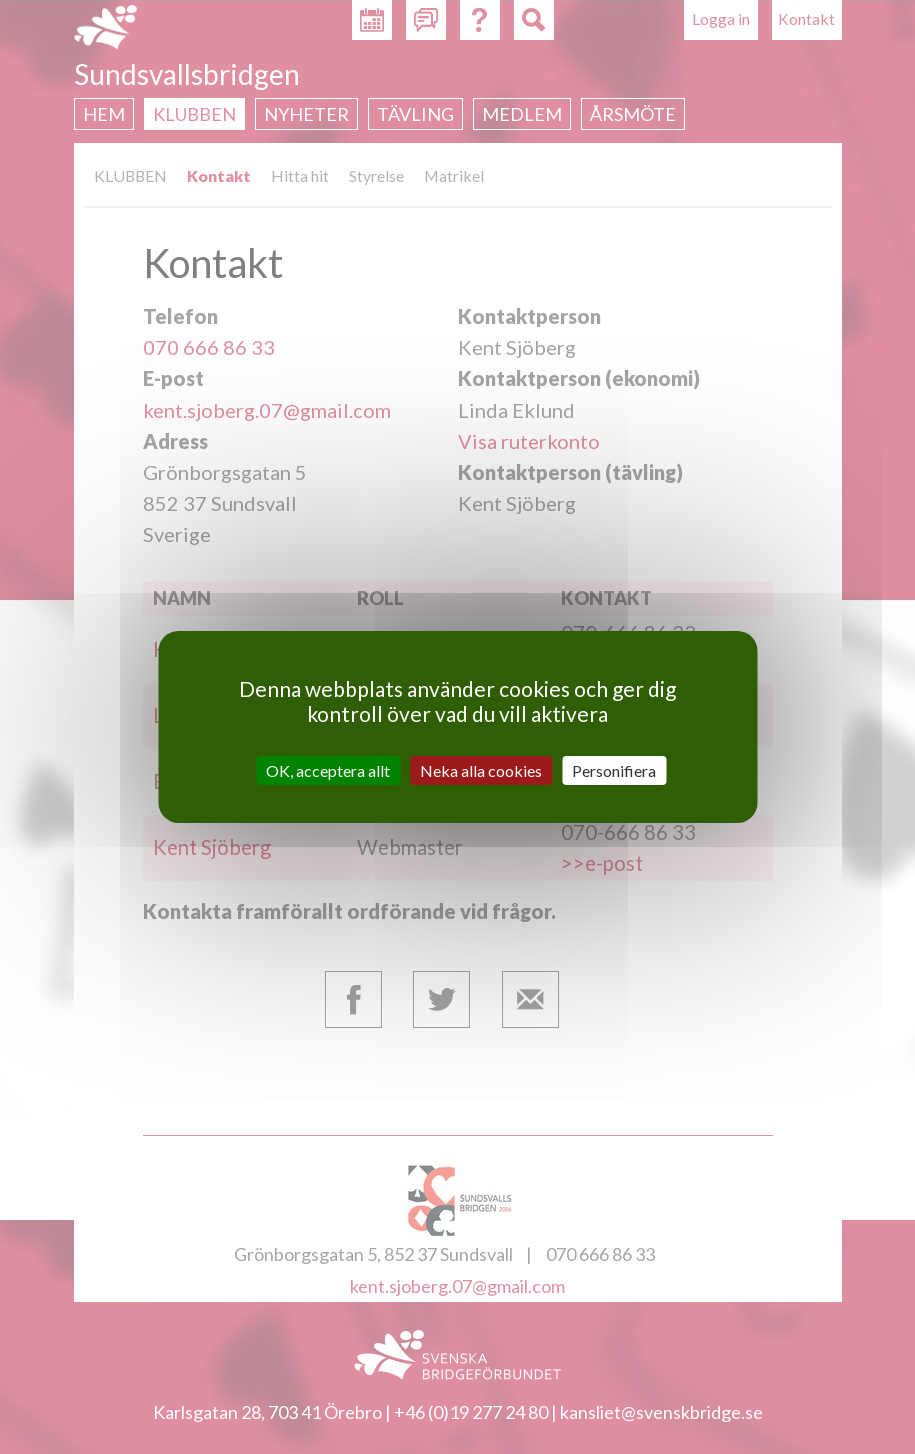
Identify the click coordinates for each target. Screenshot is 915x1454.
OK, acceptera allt (328, 770)
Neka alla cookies (481, 770)
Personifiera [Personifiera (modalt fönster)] (614, 770)
